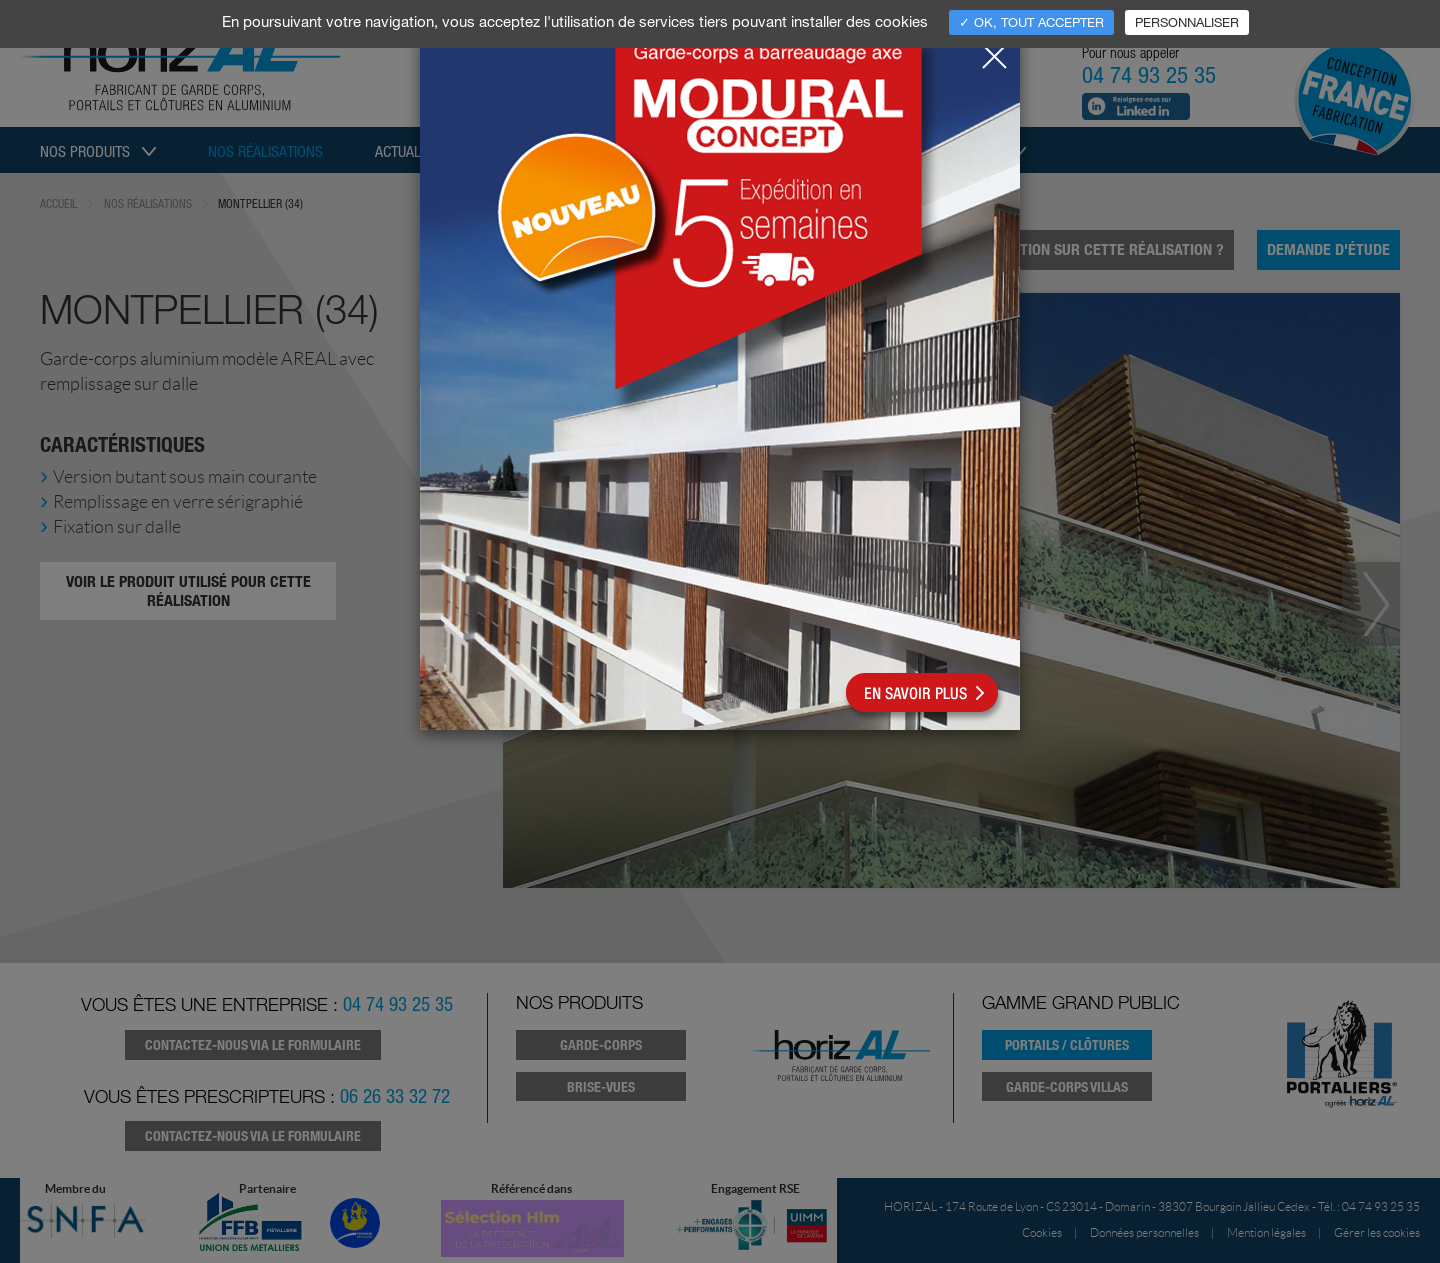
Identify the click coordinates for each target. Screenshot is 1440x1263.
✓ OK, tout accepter (1031, 22)
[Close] (994, 51)
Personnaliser (1187, 22)
